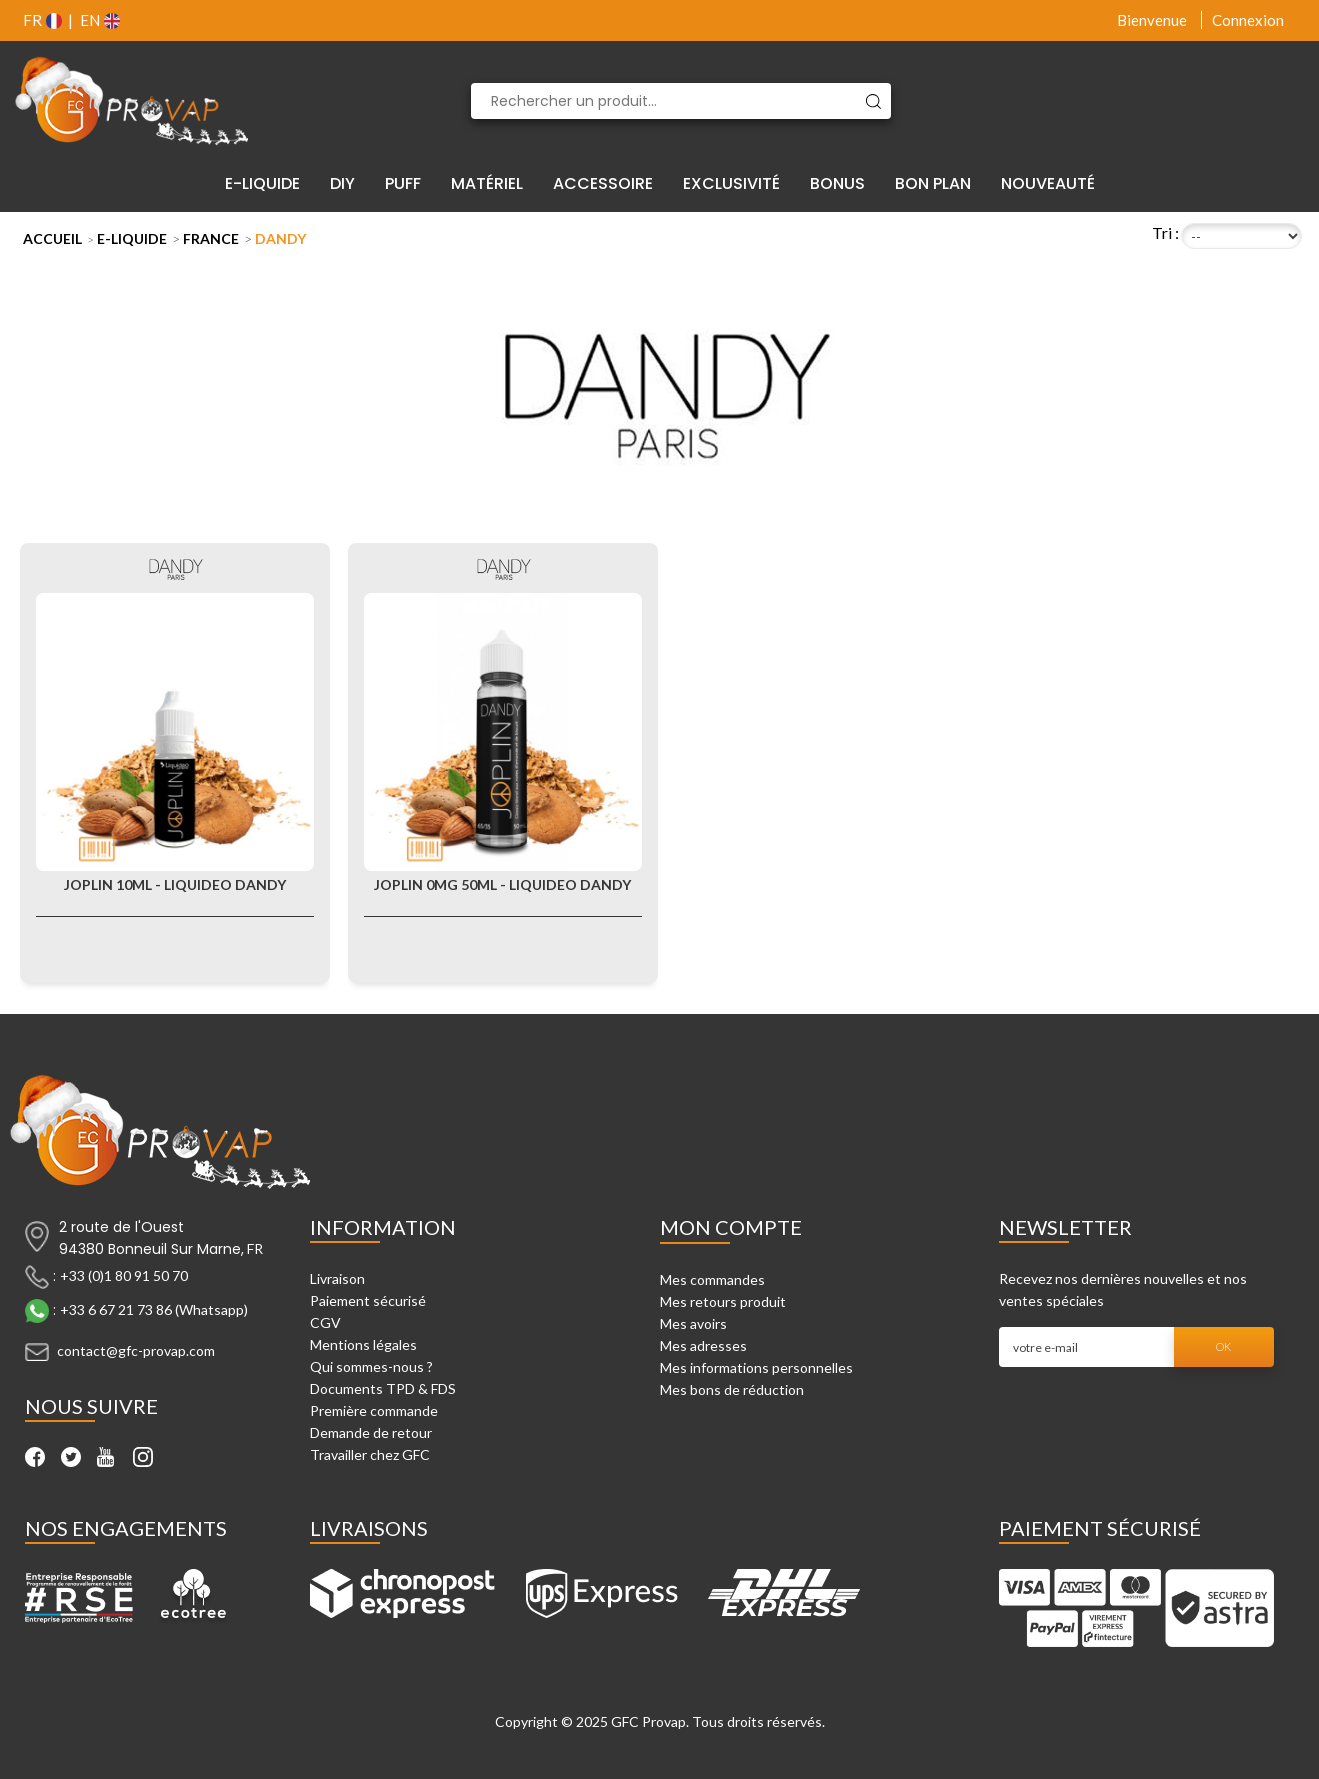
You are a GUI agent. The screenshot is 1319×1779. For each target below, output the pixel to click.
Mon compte (731, 1227)
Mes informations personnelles (756, 1367)
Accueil (52, 238)
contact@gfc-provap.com (136, 1350)
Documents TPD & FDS (383, 1388)
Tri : (1165, 232)
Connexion (1248, 20)
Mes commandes (712, 1279)
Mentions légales (363, 1344)
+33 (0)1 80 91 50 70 (124, 1275)
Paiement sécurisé (368, 1300)
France (211, 238)
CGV (325, 1322)
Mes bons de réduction (732, 1389)
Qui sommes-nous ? (371, 1366)
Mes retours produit (723, 1301)
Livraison (337, 1278)
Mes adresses (703, 1345)
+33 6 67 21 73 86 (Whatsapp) (154, 1309)
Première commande (374, 1410)
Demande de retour (371, 1432)
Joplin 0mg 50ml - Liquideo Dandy (502, 884)
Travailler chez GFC (370, 1454)
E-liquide (132, 238)
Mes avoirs (693, 1323)
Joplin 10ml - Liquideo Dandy (175, 884)
